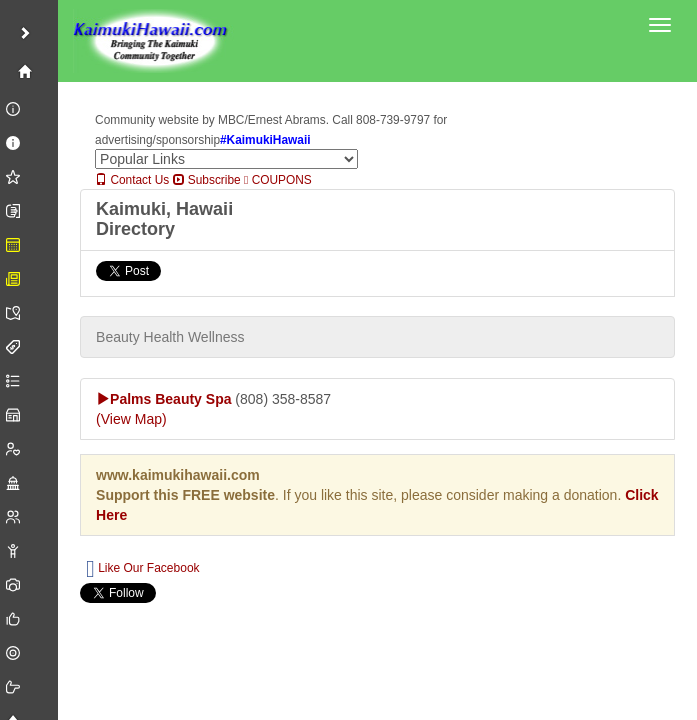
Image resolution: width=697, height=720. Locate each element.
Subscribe (207, 180)
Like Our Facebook (142, 569)
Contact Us (132, 180)
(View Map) (131, 419)
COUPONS (278, 180)
